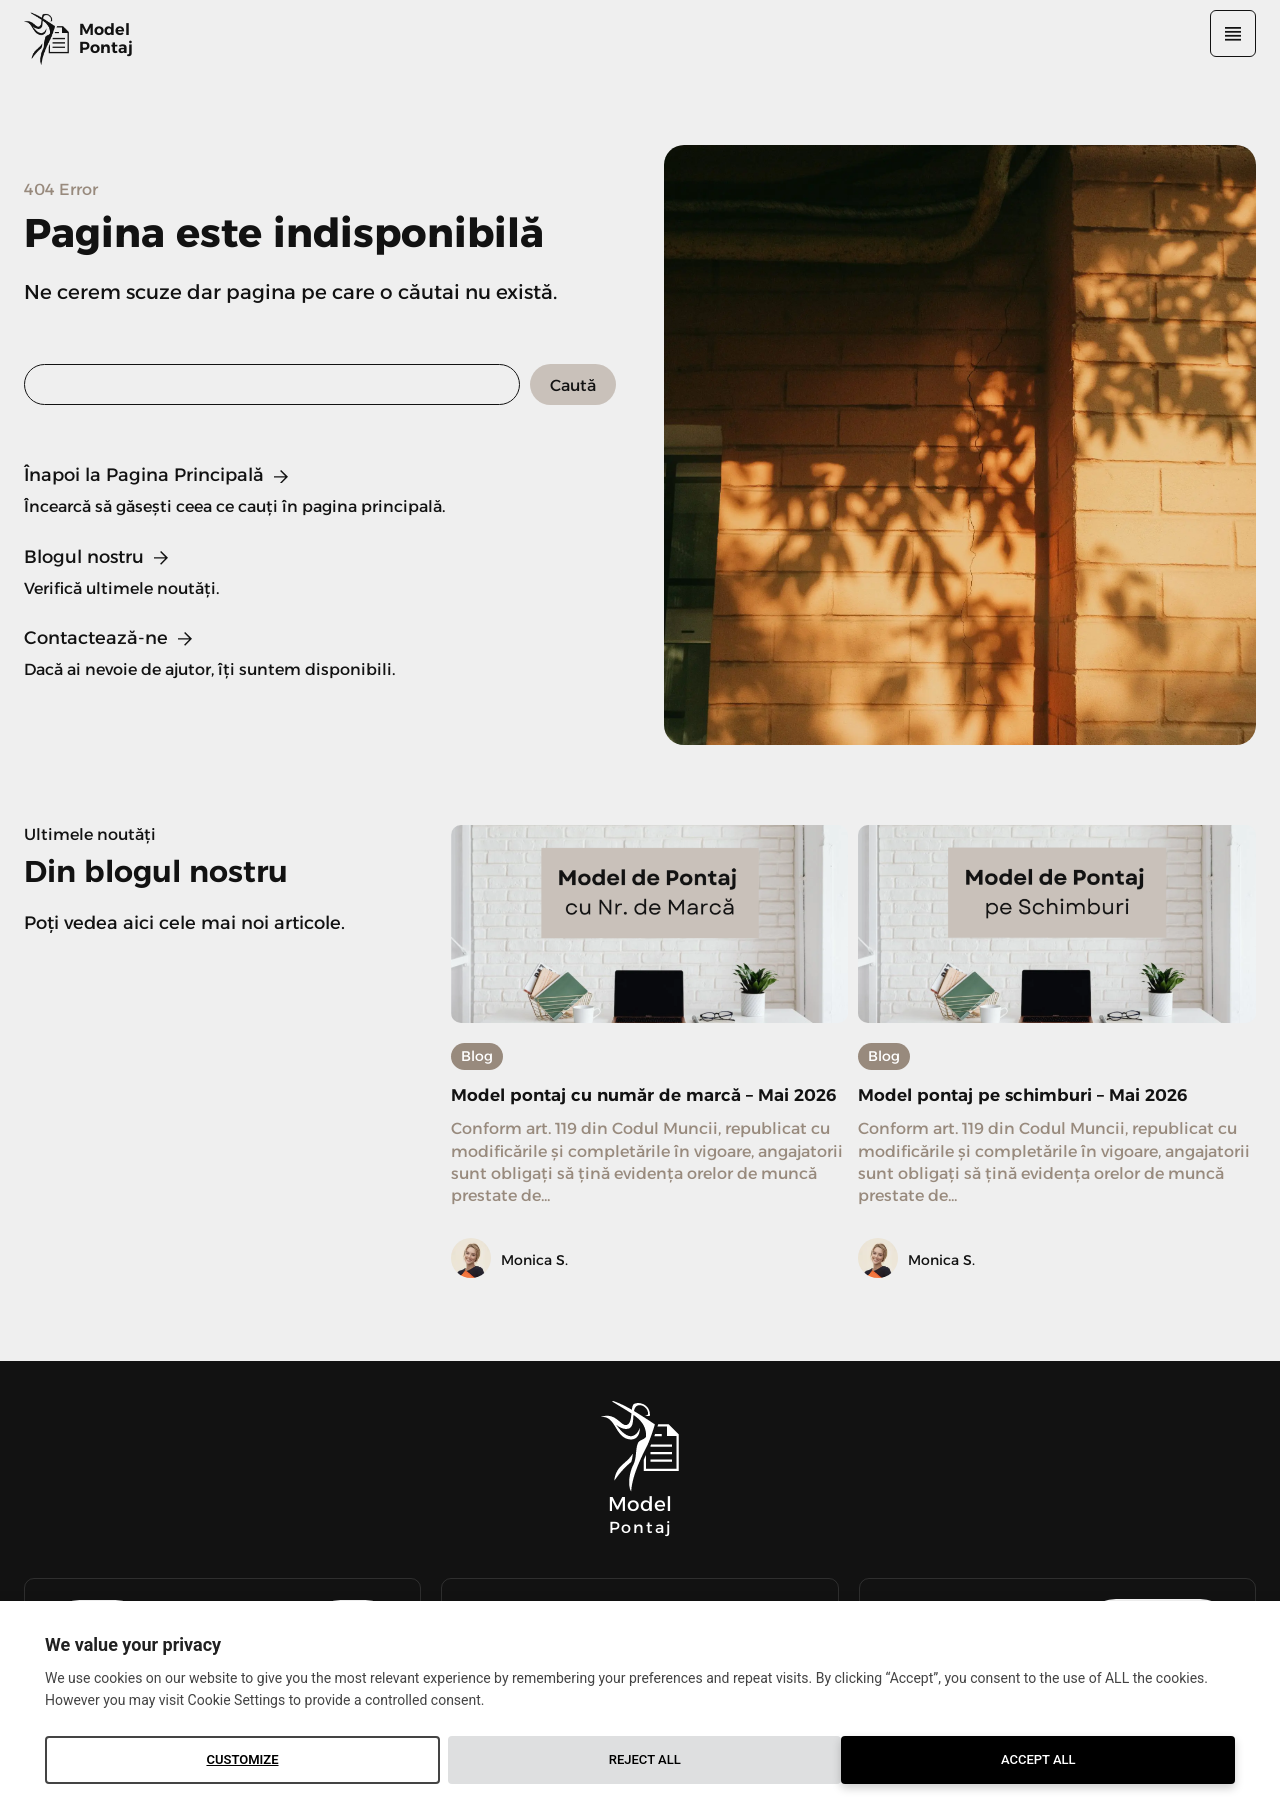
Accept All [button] (1038, 1759)
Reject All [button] (645, 1759)
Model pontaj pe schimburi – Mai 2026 (1051, 1094)
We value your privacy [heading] (133, 1644)
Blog (477, 1056)
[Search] (573, 384)
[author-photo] (474, 1288)
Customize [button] (242, 1759)
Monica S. (534, 1288)
